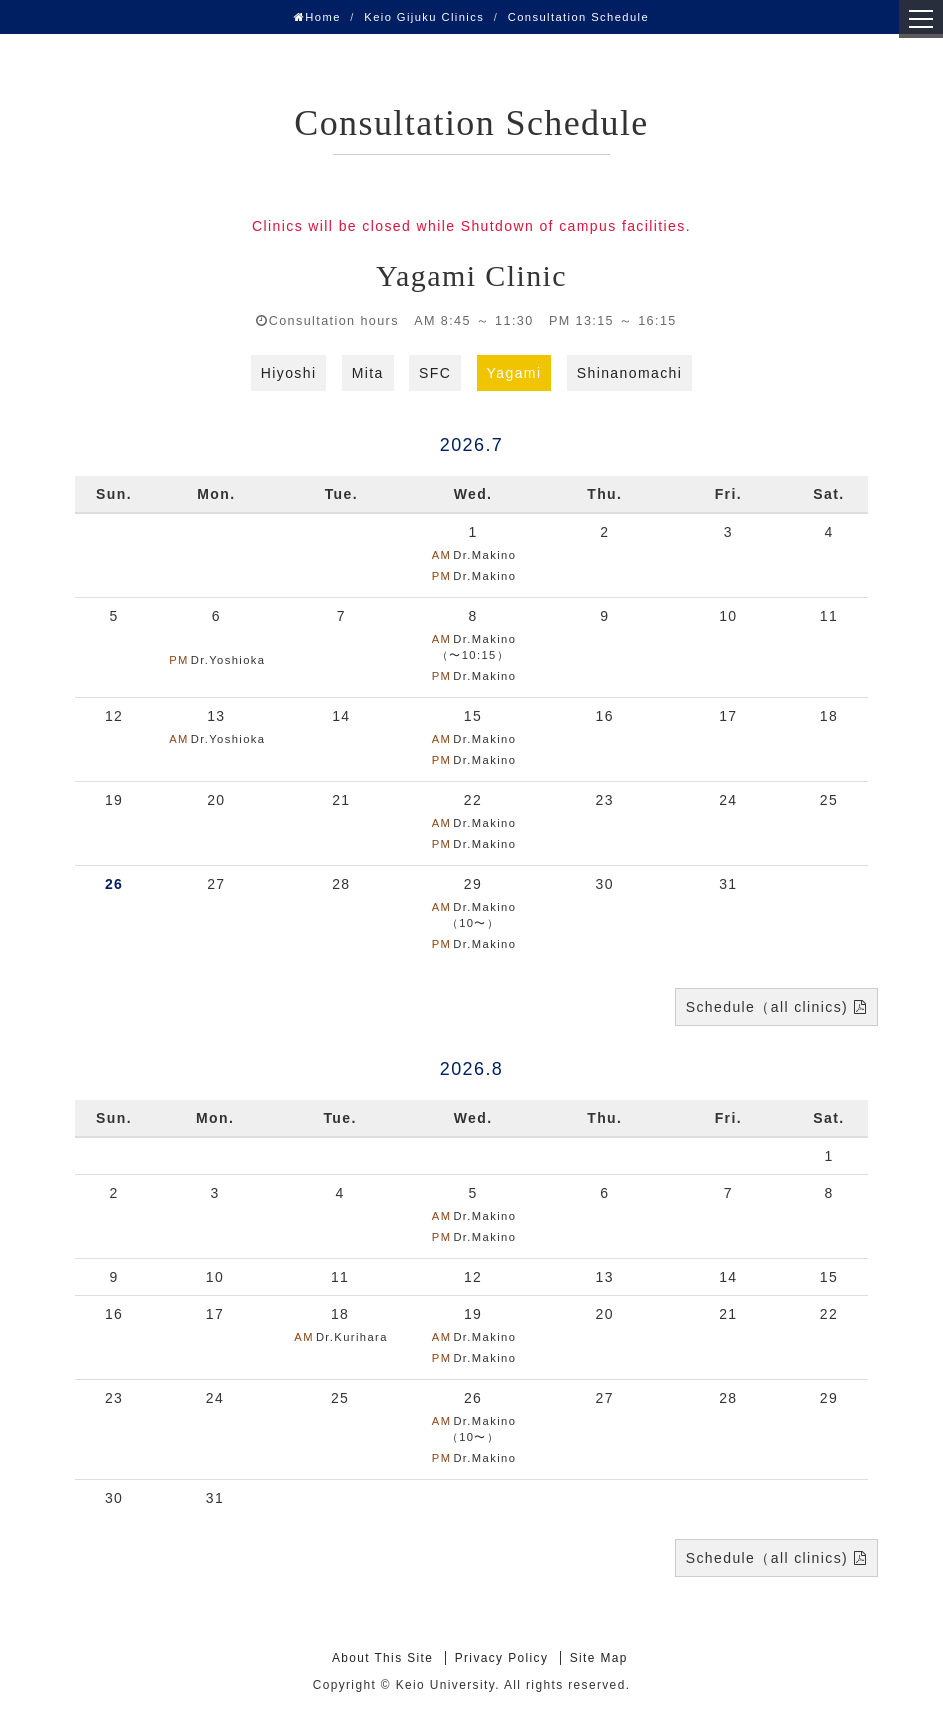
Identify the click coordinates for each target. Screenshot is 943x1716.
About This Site (382, 1658)
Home (317, 17)
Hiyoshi (289, 373)
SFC (435, 373)
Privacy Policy (502, 1658)
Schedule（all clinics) (767, 1007)
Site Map (599, 1658)
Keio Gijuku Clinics (424, 17)
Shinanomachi (630, 373)
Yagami (514, 373)
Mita (368, 373)
